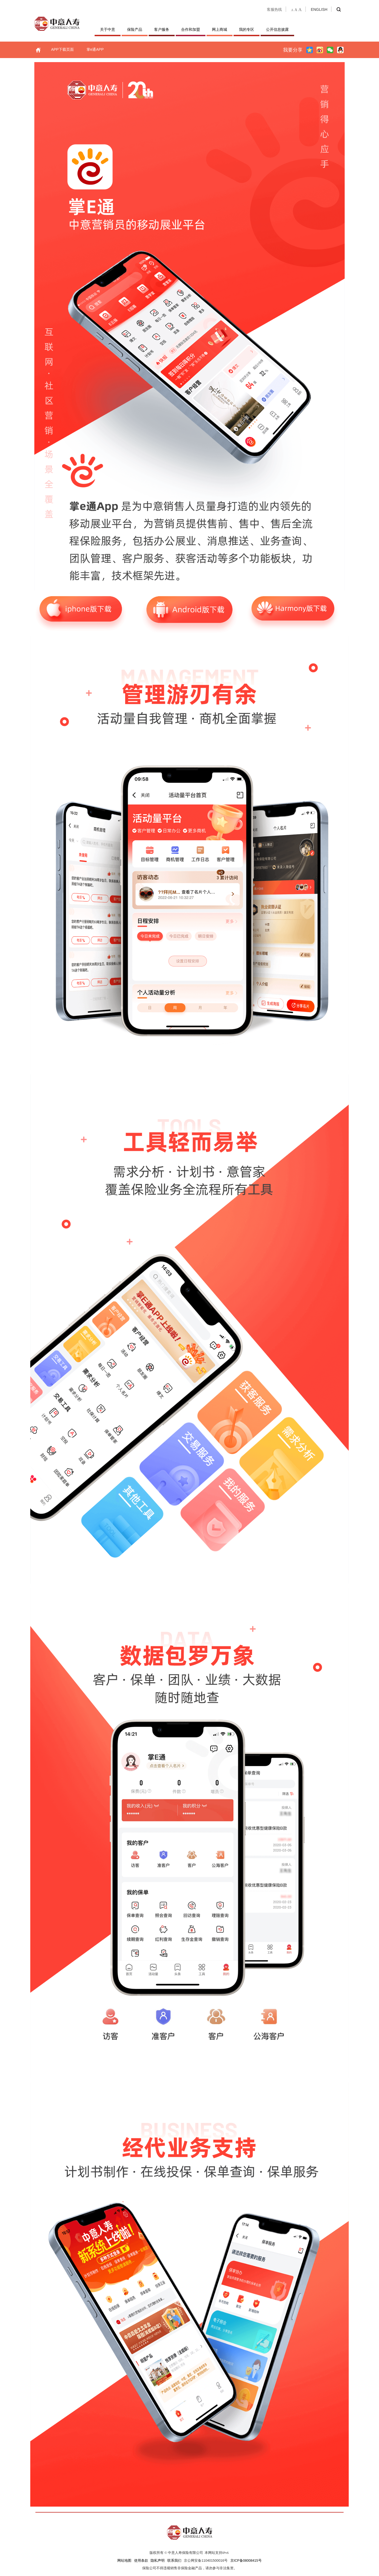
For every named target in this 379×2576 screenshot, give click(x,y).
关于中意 (107, 29)
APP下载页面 (62, 49)
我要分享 (292, 50)
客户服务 (161, 29)
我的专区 (246, 29)
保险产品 (134, 29)
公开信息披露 (277, 29)
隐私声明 (158, 2560)
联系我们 (174, 2560)
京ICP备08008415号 (246, 2560)
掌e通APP (95, 49)
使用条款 (141, 2560)
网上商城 (219, 29)
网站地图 (124, 2560)
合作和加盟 (190, 29)
